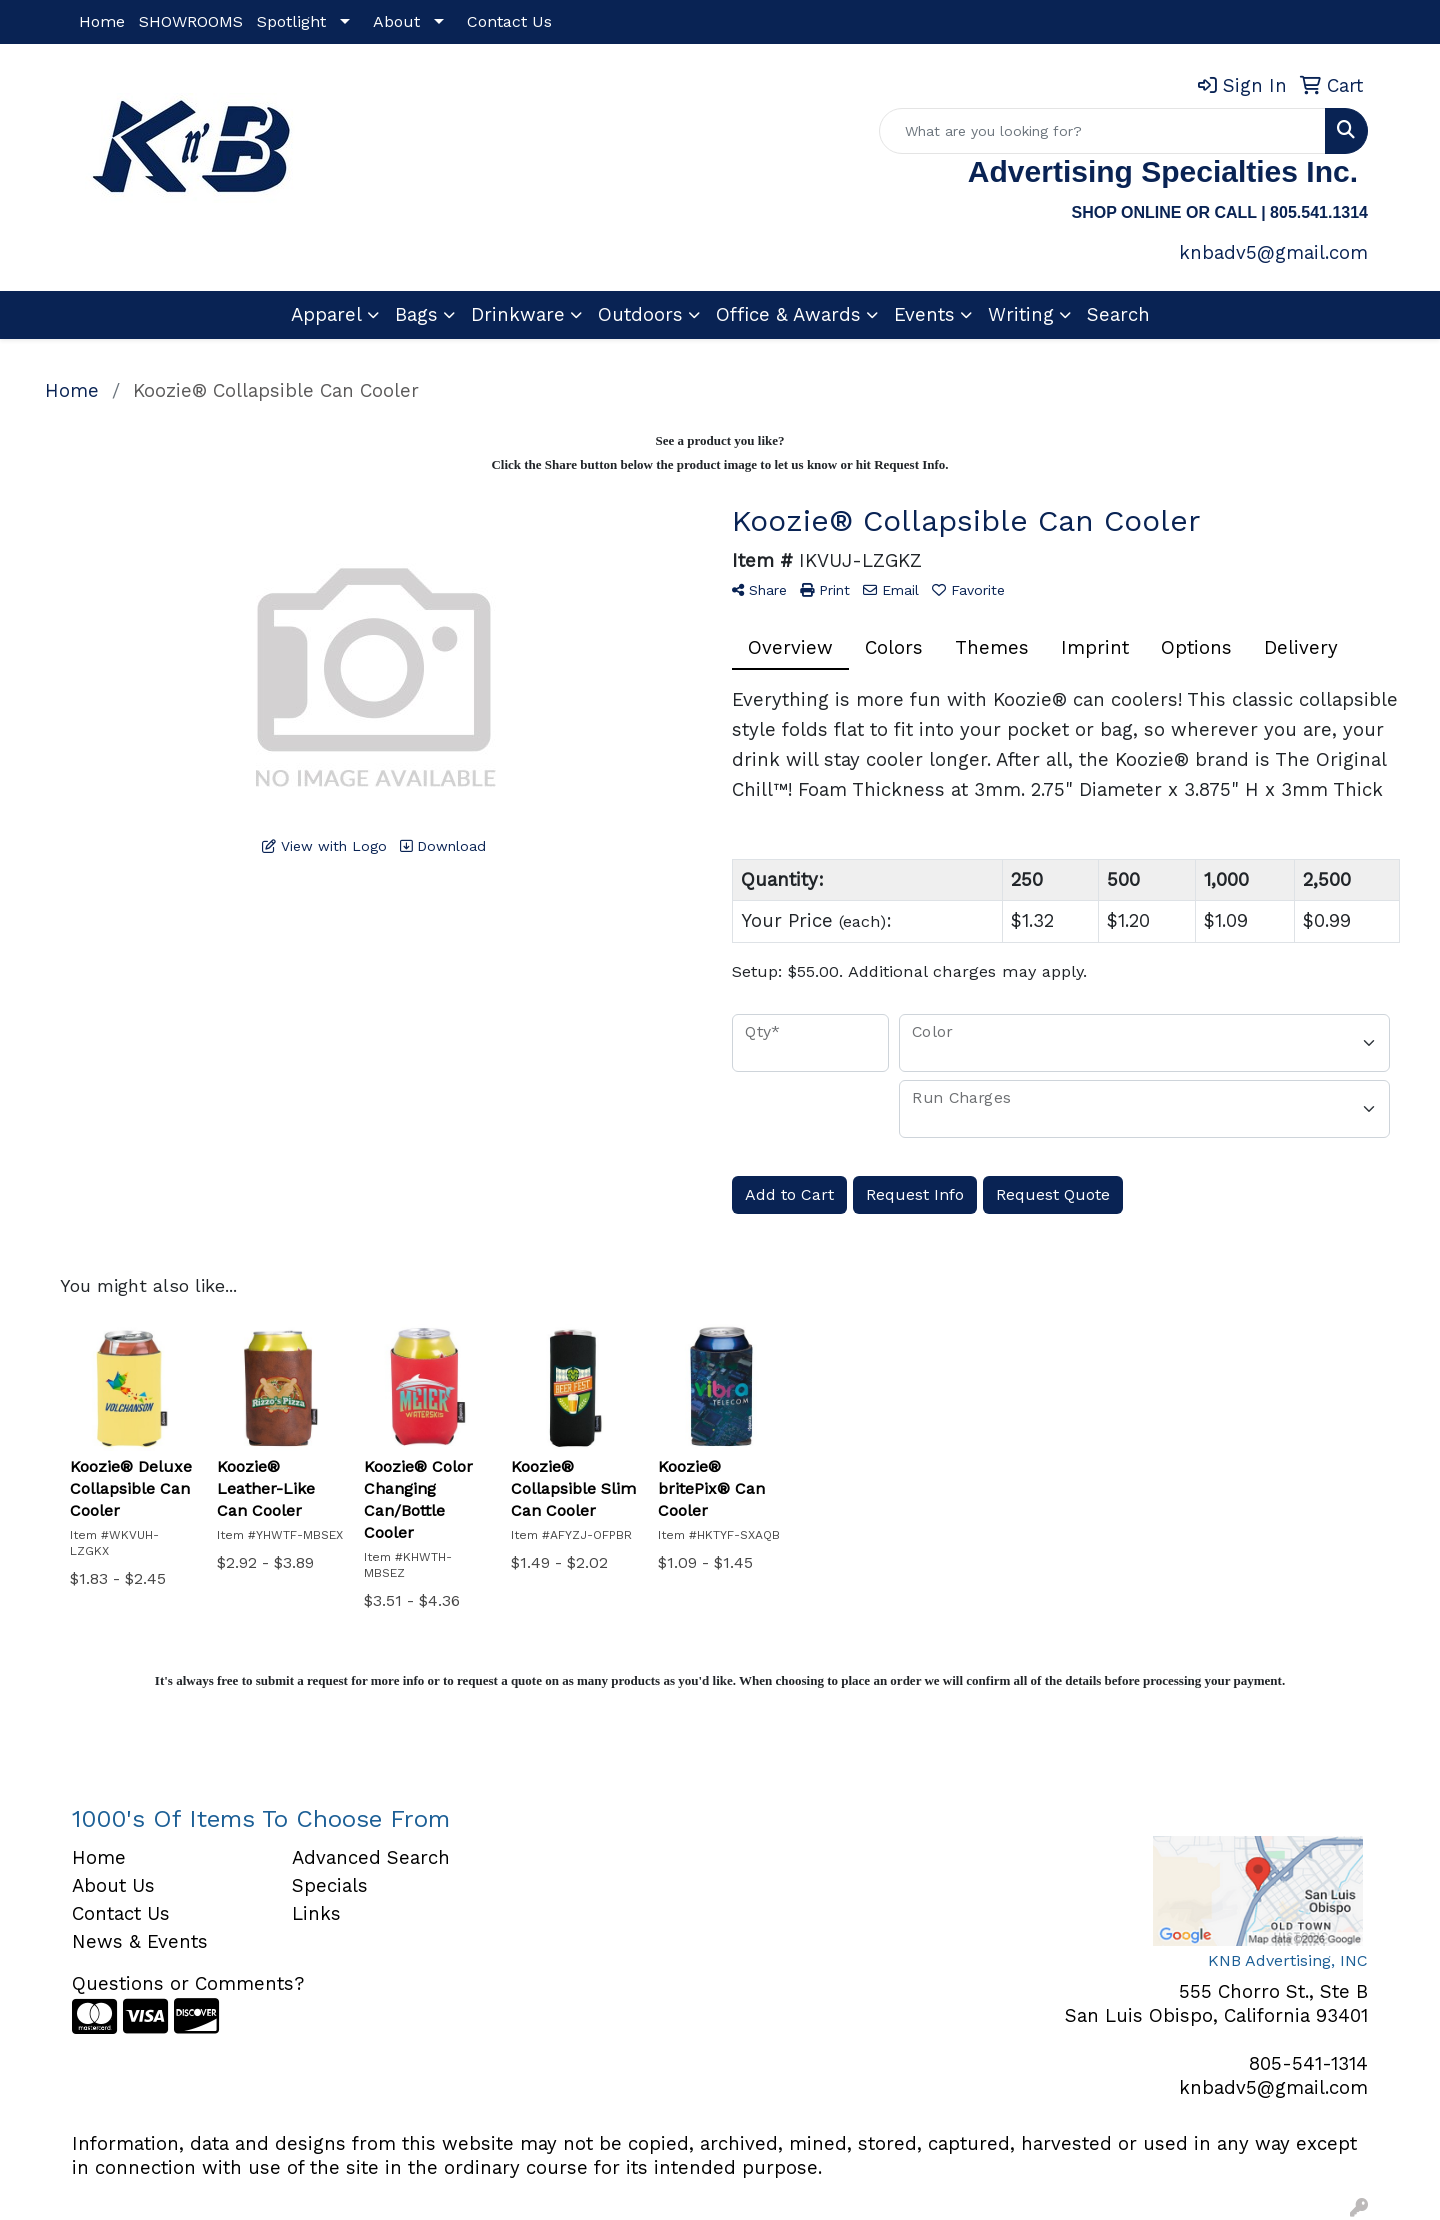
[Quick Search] (1102, 131)
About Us (113, 1886)
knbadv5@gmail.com (1273, 253)
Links (316, 1914)
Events (924, 315)
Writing (1021, 315)
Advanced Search (371, 1858)
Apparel (326, 315)
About (396, 21)
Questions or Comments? (188, 1984)
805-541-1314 (1308, 2064)
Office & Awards (788, 315)
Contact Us (509, 21)
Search (1118, 315)
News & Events (140, 1942)
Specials (330, 1886)
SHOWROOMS (191, 21)
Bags (416, 315)
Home (102, 21)
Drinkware (518, 315)
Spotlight (291, 21)
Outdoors (640, 315)
